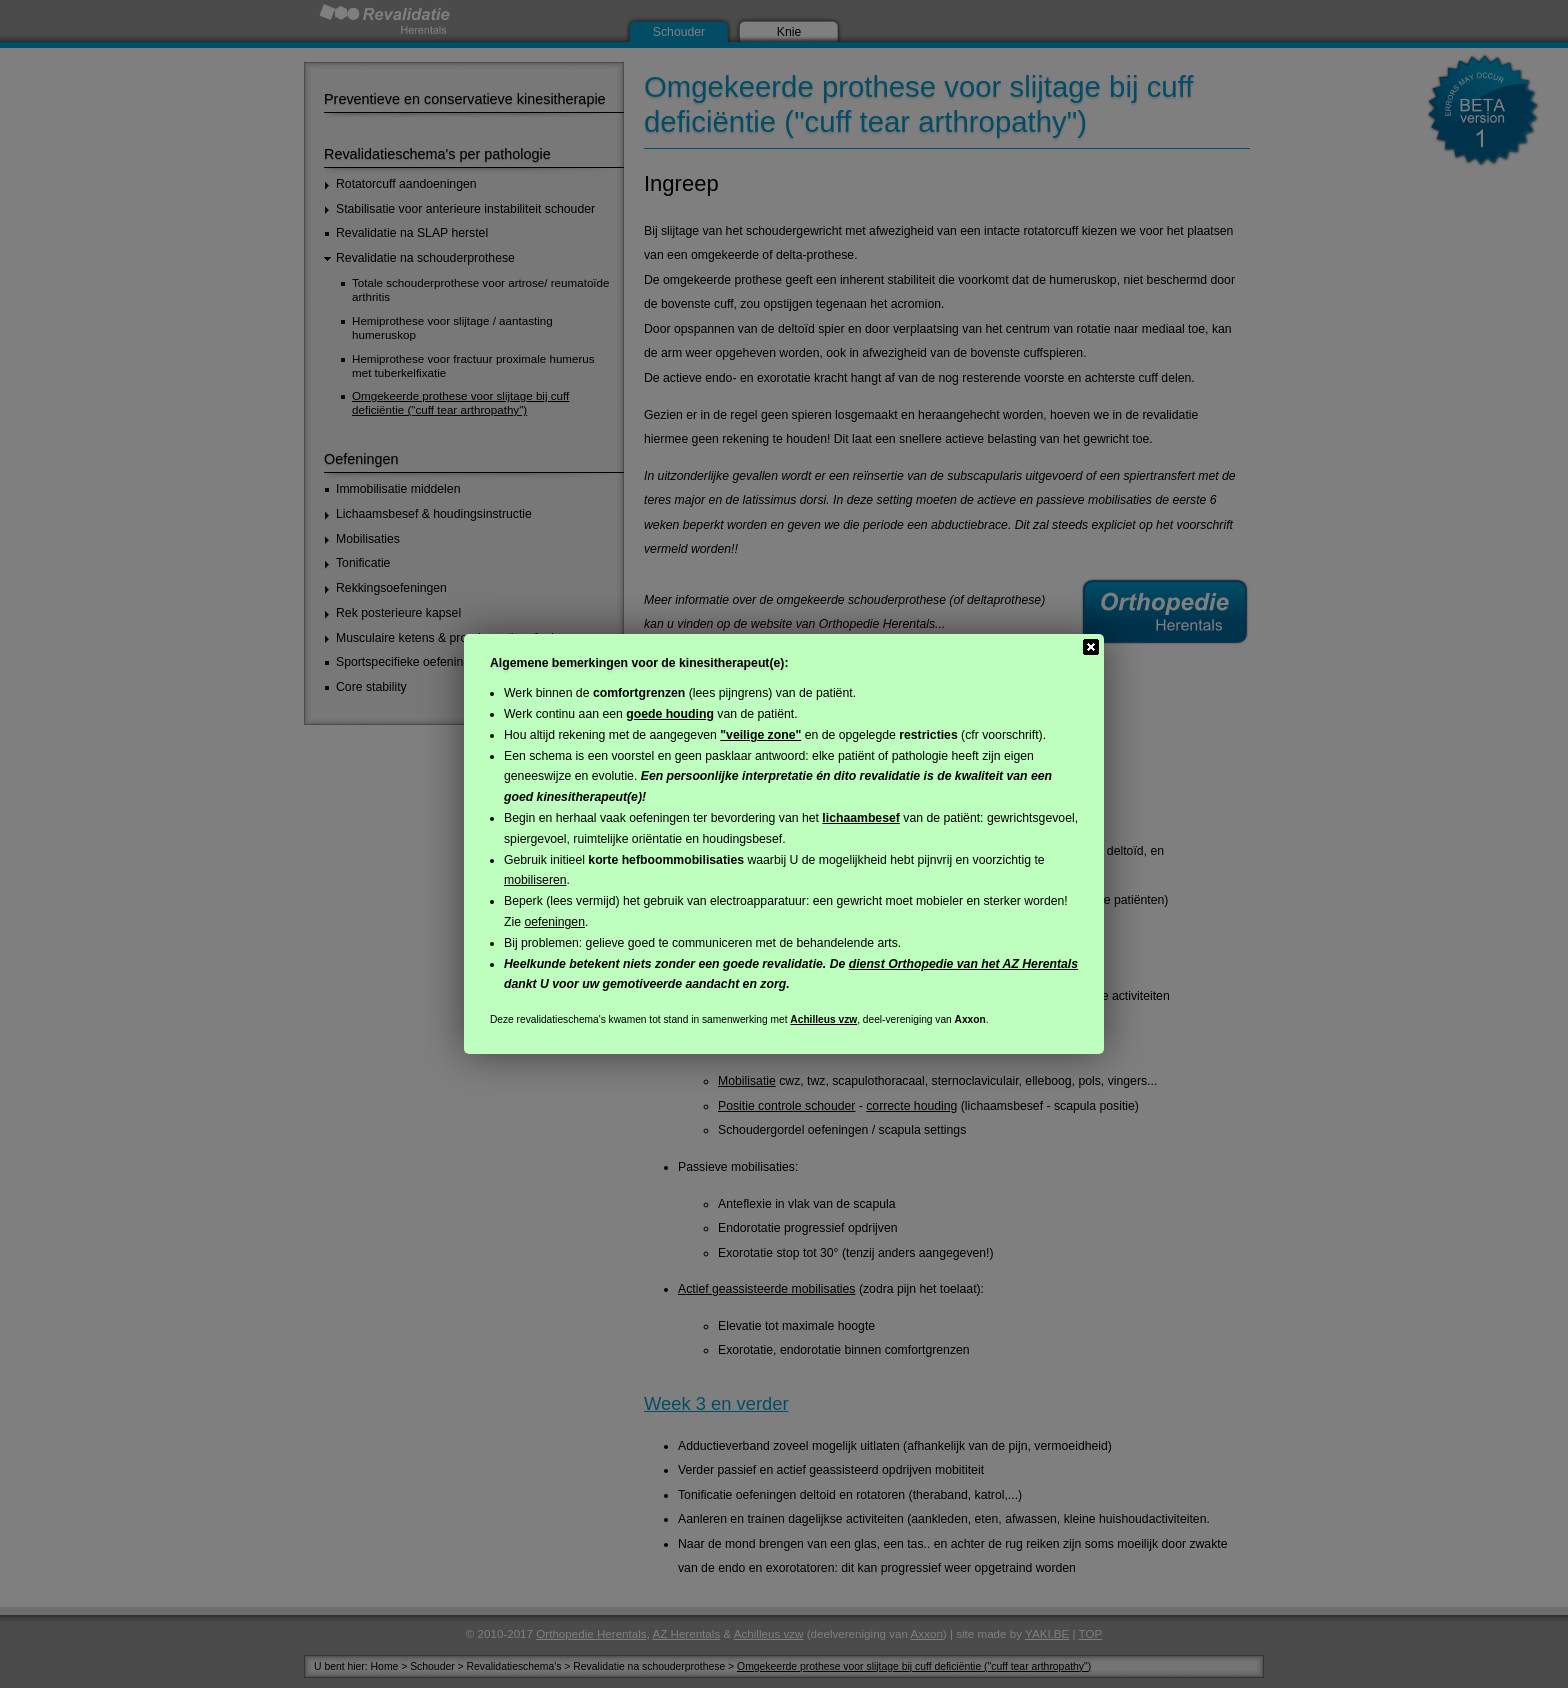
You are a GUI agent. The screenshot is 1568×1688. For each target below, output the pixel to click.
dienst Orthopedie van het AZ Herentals (963, 964)
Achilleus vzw (823, 1019)
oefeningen (554, 922)
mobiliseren (535, 880)
